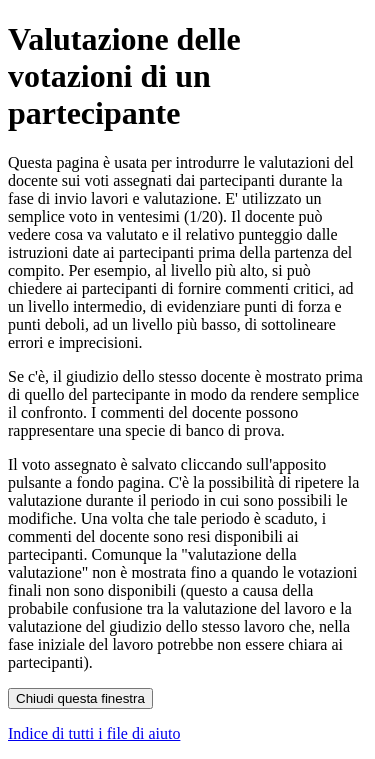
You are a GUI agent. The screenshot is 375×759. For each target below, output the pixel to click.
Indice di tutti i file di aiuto (94, 733)
